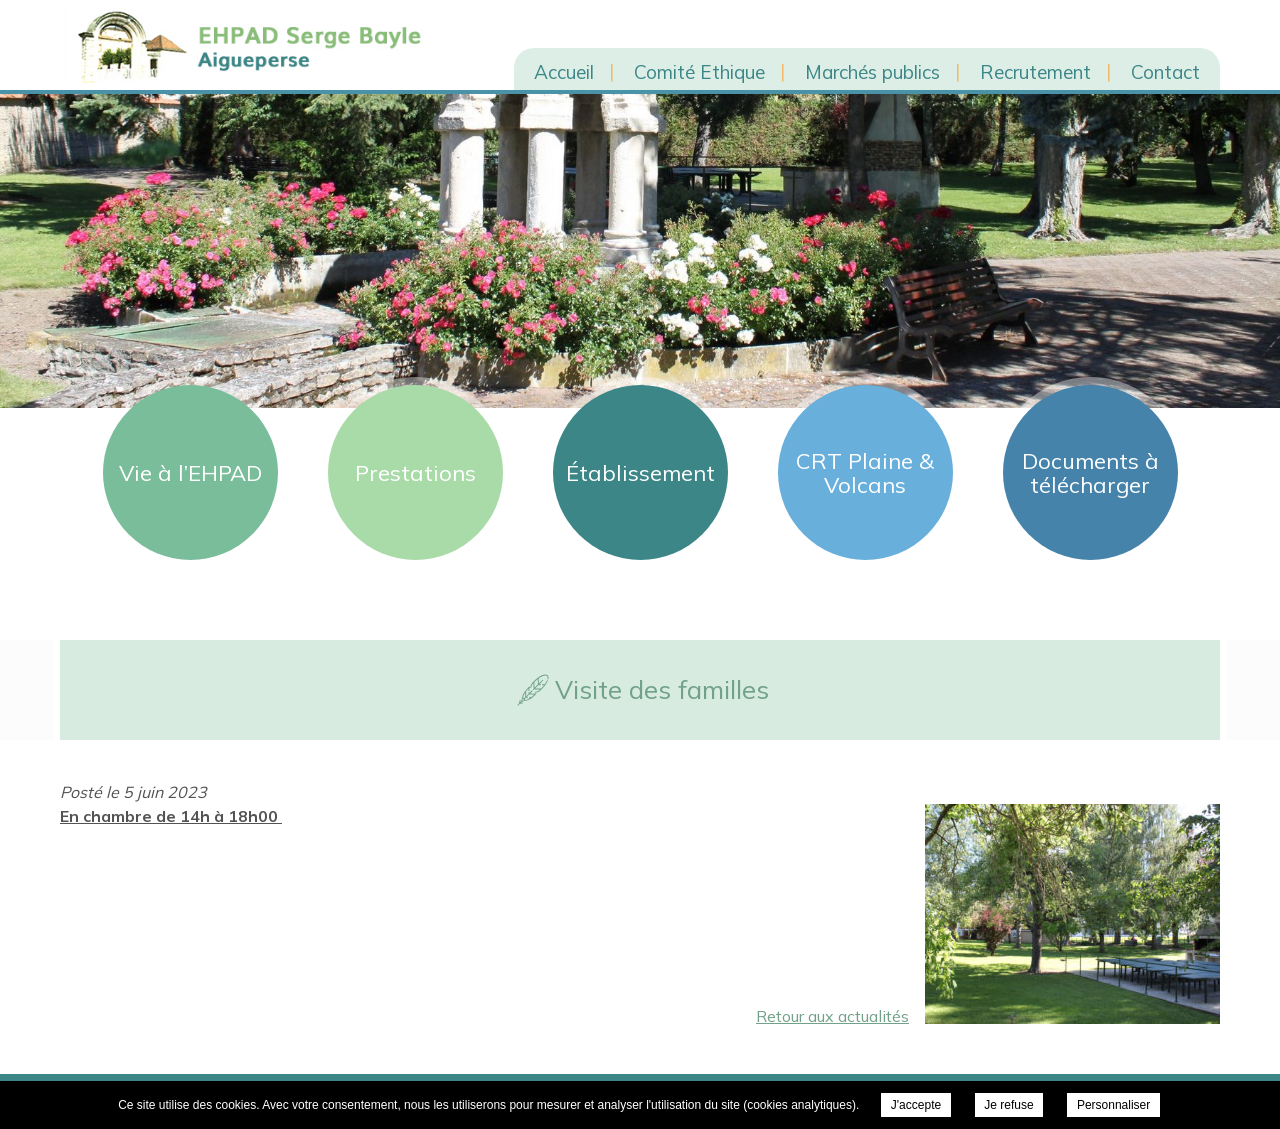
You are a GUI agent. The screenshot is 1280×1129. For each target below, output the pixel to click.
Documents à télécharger (1090, 473)
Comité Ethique (699, 72)
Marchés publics (872, 72)
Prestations (415, 473)
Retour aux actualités (832, 1016)
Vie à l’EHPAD (190, 473)
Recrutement (1035, 72)
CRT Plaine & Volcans (865, 473)
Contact (1165, 72)
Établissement (640, 473)
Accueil (564, 72)
